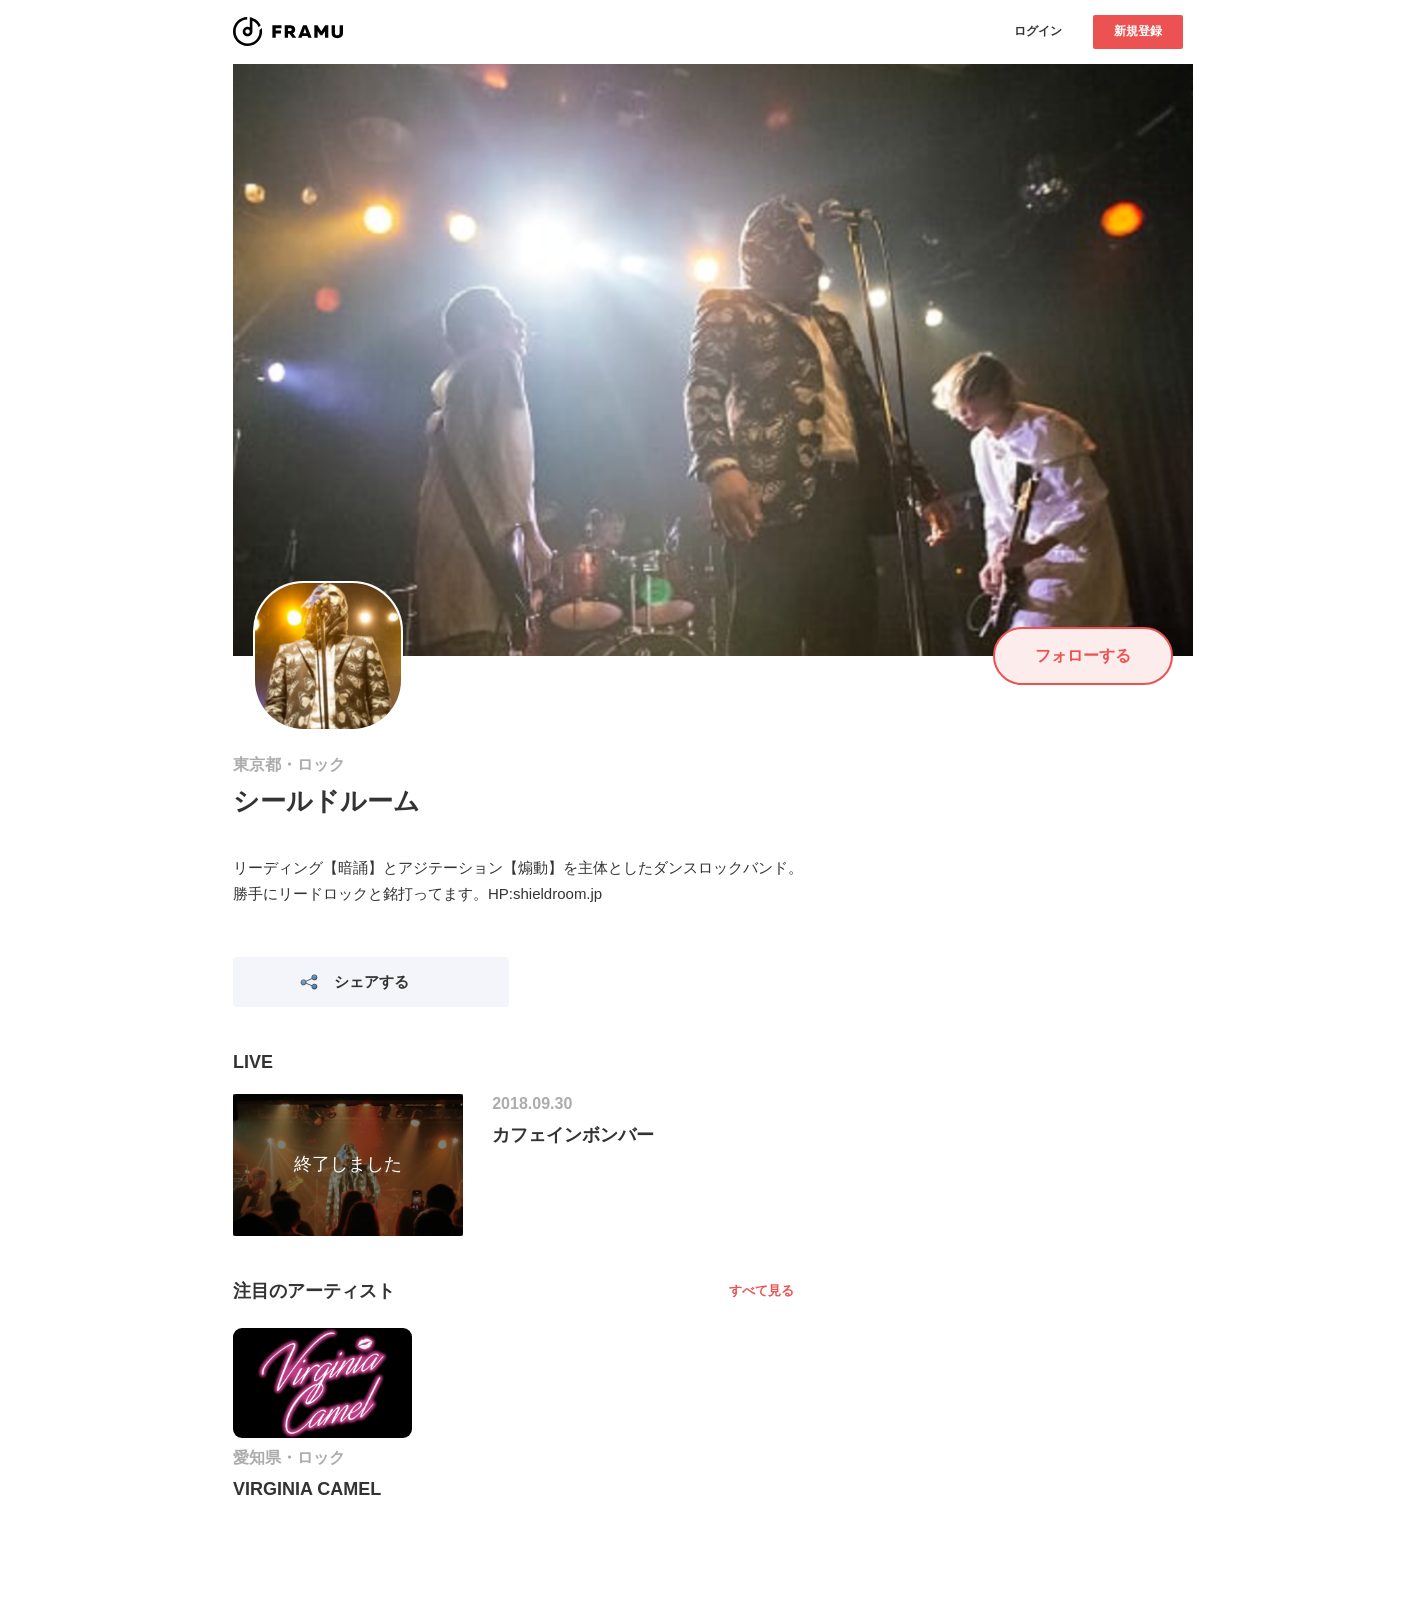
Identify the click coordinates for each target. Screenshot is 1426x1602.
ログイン (1038, 31)
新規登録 (1138, 31)
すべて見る (761, 1290)
